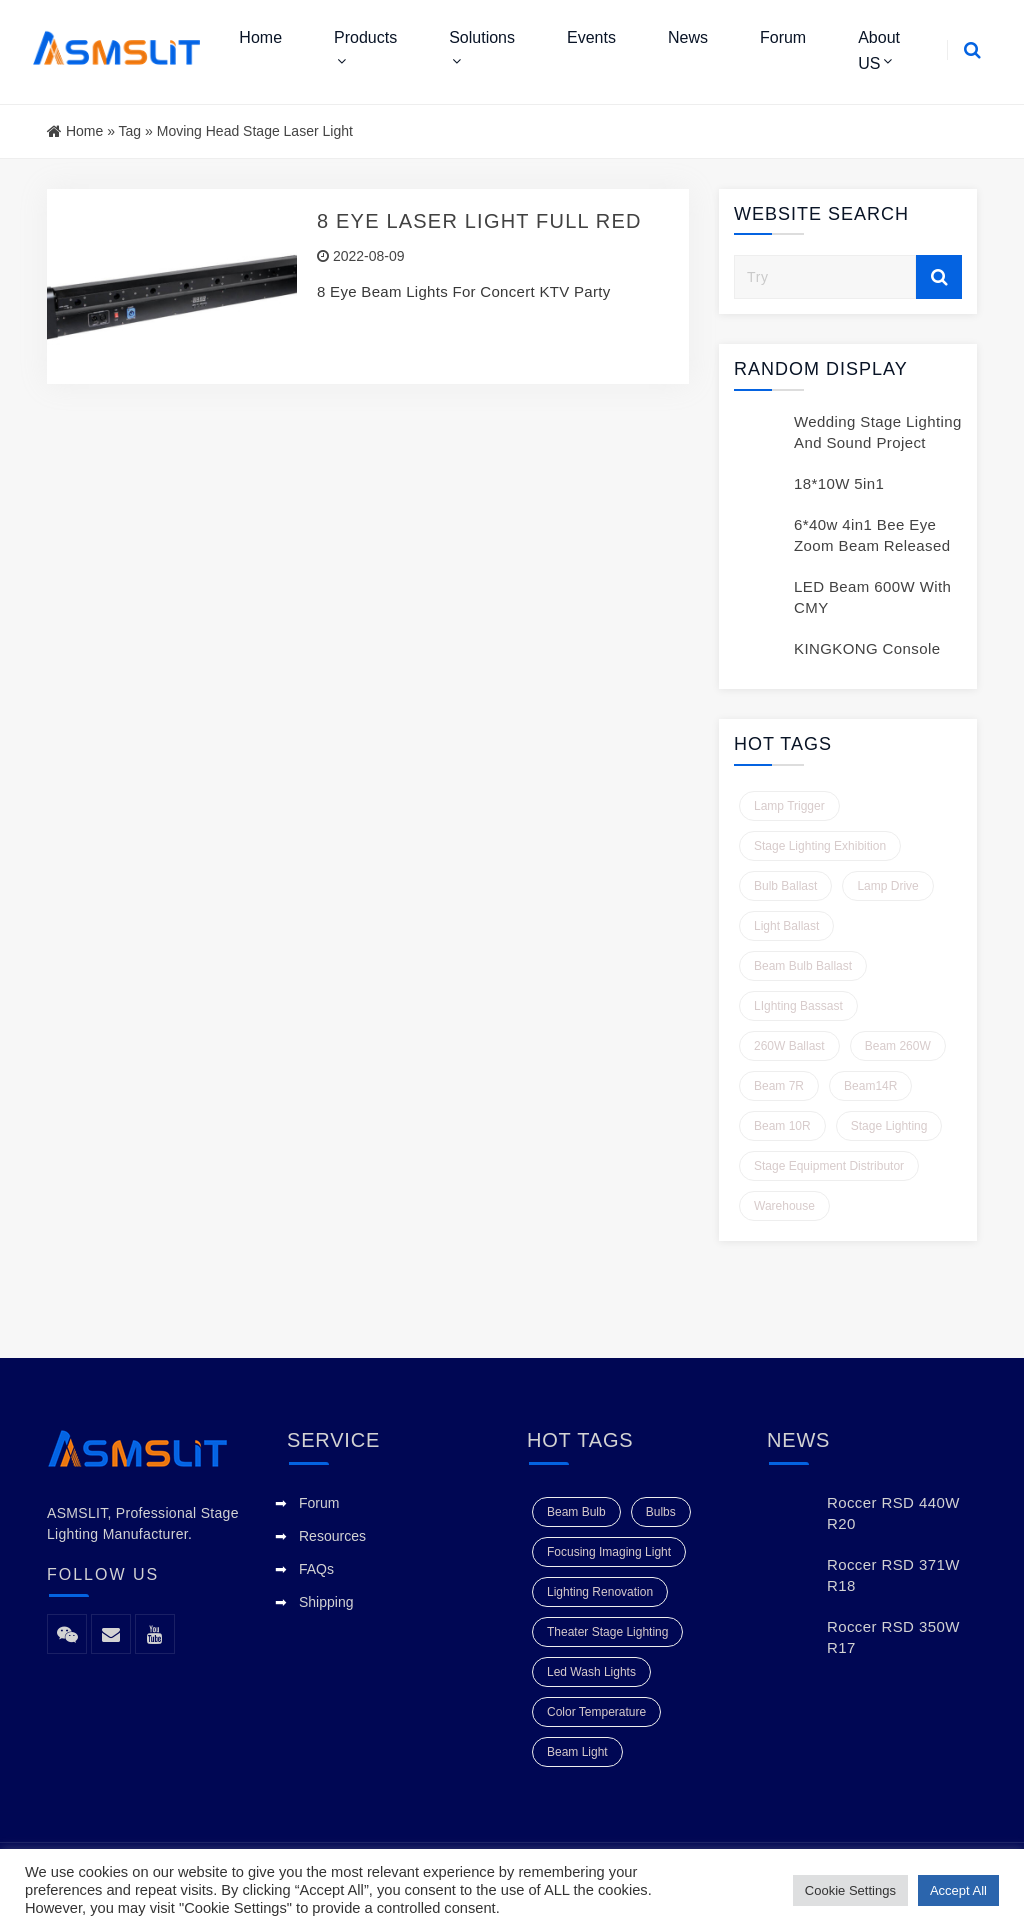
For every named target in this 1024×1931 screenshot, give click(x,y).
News (688, 37)
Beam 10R (782, 1126)
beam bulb (576, 1512)
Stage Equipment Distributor (829, 1166)
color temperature (596, 1712)
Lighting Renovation (600, 1592)
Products (365, 37)
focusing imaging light (609, 1552)
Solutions (482, 37)
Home (260, 37)
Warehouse (784, 1206)
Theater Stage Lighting (607, 1632)
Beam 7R (779, 1086)
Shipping (326, 1602)
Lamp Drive (887, 886)
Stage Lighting (889, 1126)
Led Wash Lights (591, 1672)
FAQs (316, 1569)
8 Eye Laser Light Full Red (479, 221)
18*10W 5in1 (839, 483)
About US (879, 50)
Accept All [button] (958, 1890)
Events (591, 37)
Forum (783, 37)
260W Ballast (789, 1046)
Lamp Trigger (789, 806)
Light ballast (786, 926)
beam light (577, 1752)
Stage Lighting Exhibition (820, 846)
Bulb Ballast (785, 886)
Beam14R (870, 1086)
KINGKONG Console (867, 648)
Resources (332, 1536)
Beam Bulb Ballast (803, 966)
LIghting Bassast (798, 1006)
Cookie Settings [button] (850, 1890)
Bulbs (661, 1512)
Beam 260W (898, 1046)
